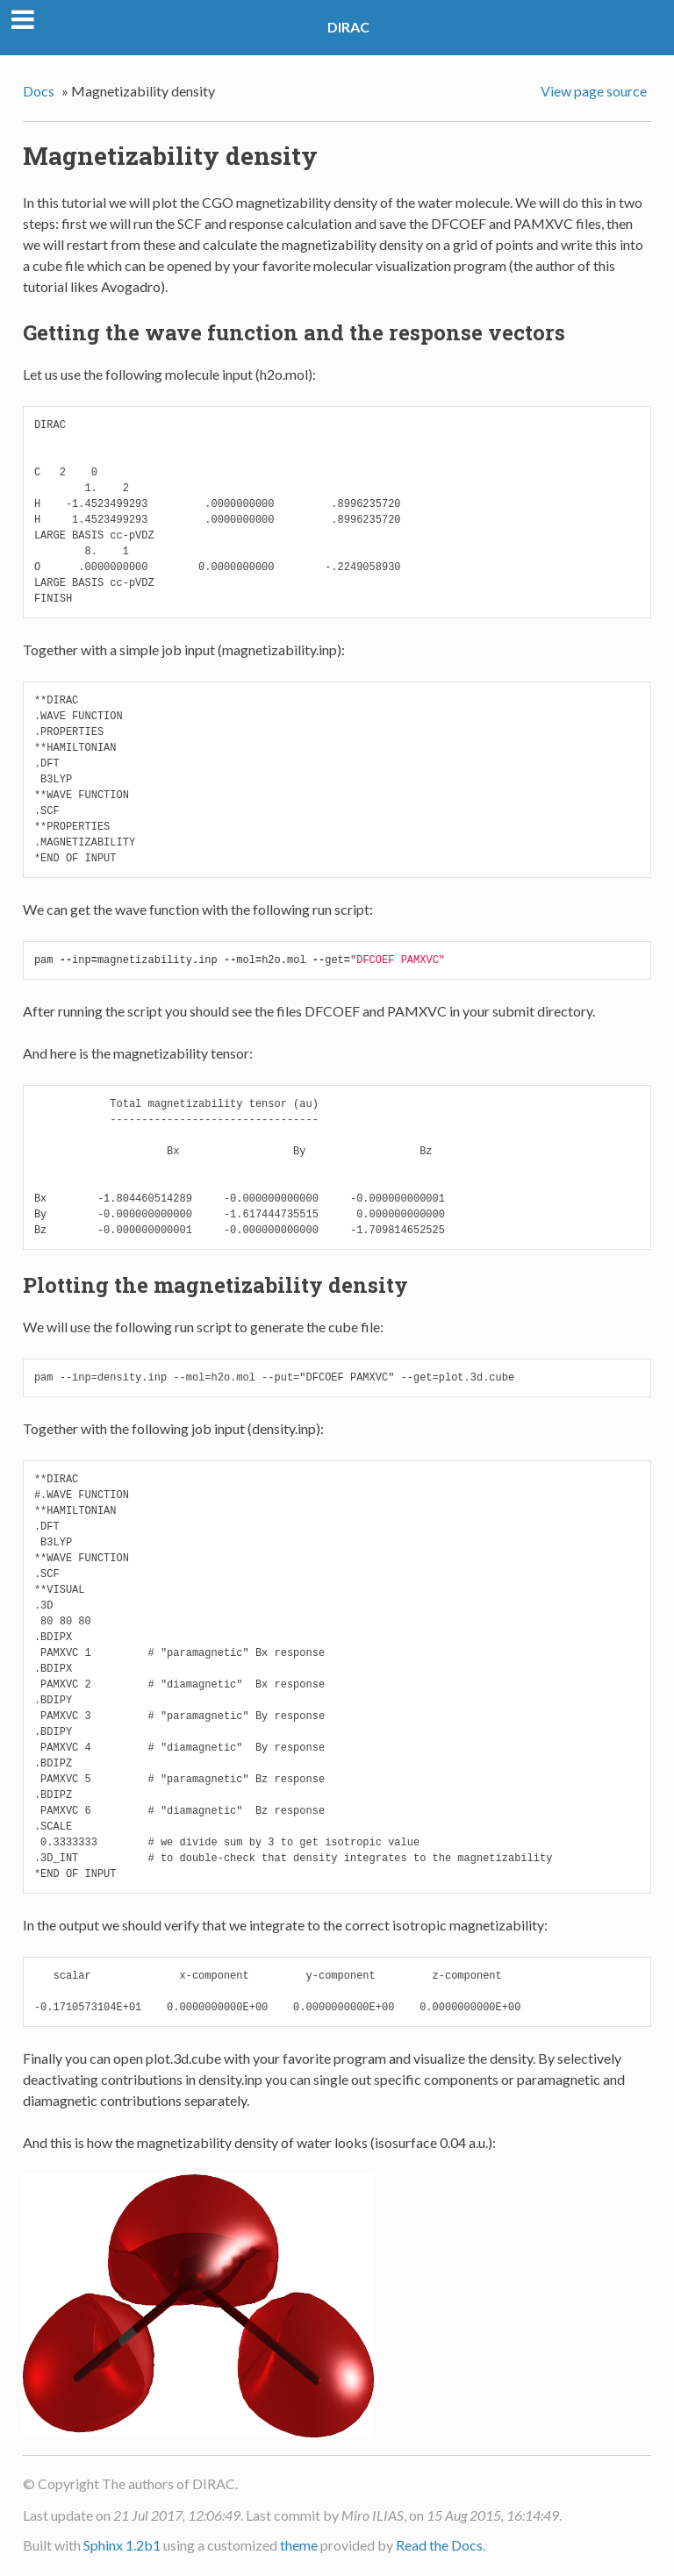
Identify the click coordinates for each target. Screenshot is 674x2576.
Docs (38, 90)
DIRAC (348, 26)
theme (299, 2545)
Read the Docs (439, 2545)
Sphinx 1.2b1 (122, 2545)
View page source (594, 90)
